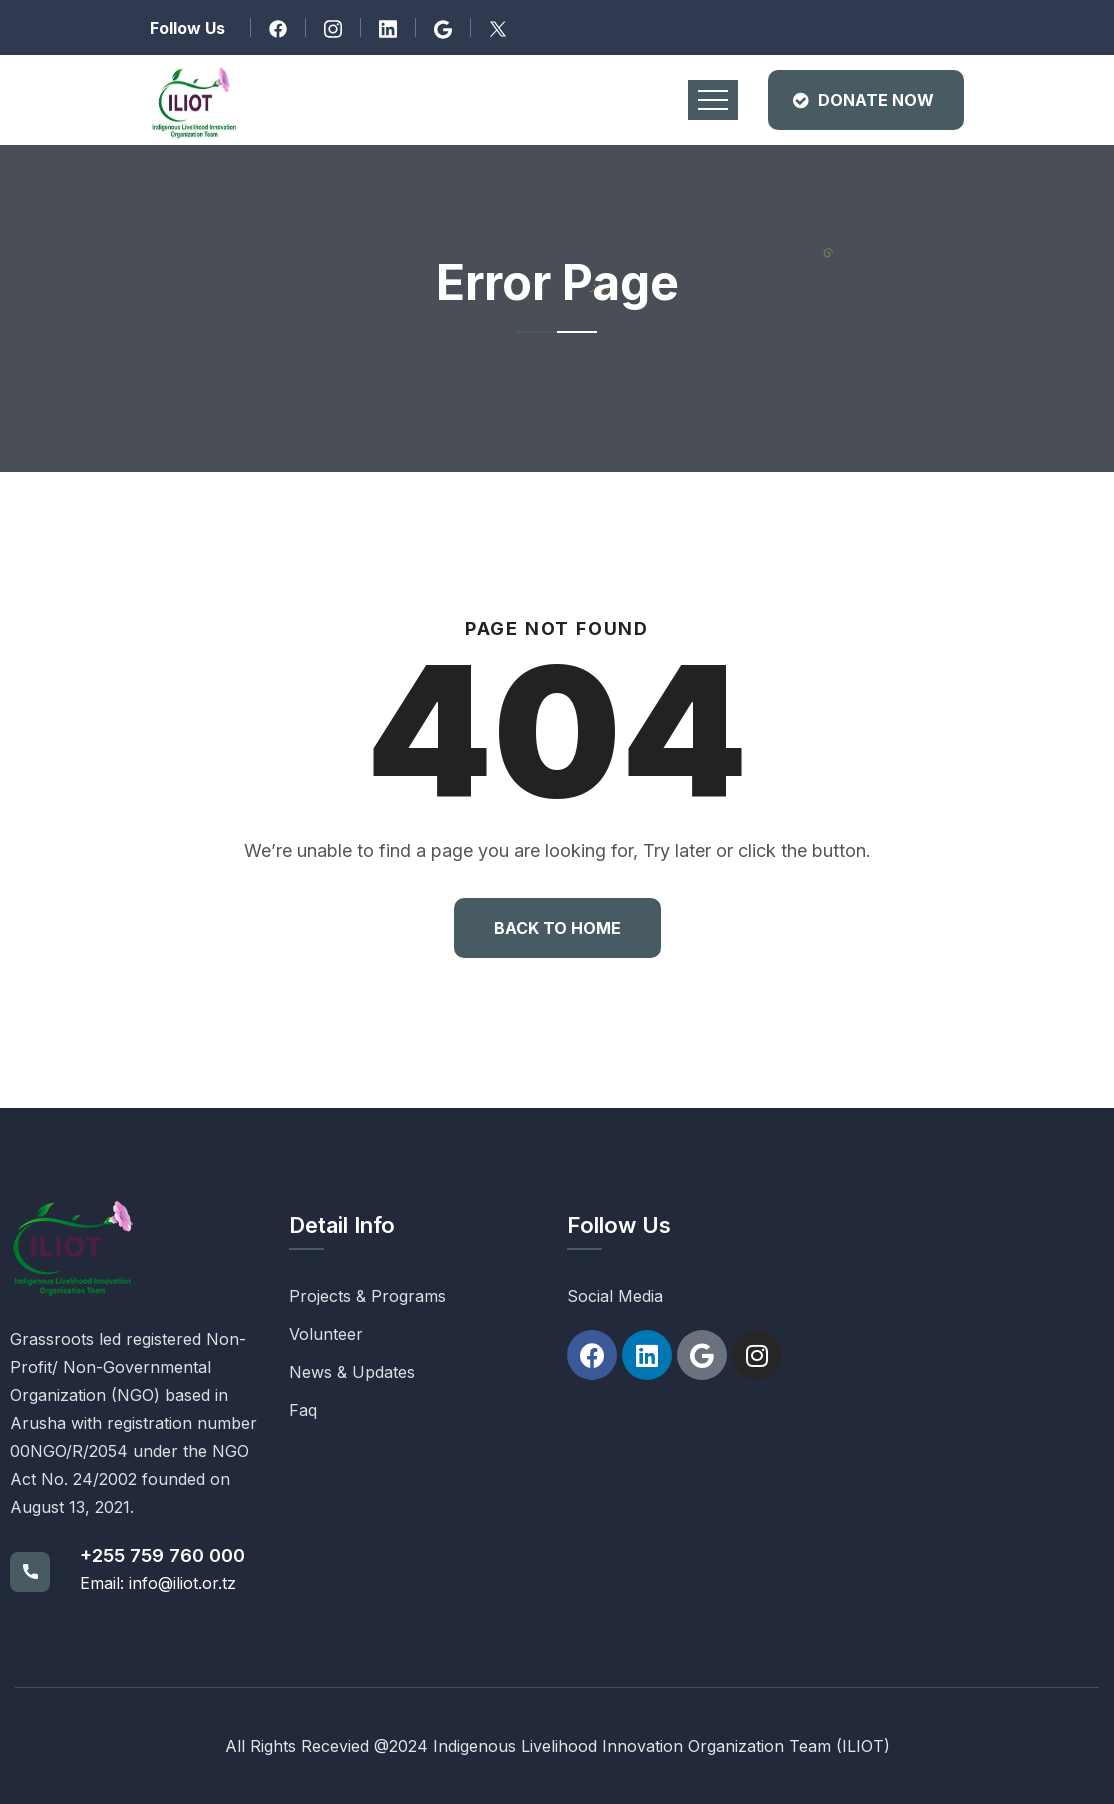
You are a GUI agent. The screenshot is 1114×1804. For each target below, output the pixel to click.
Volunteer (326, 1334)
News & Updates (352, 1372)
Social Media (615, 1296)
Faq (303, 1410)
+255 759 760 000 (162, 1555)
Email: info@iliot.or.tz (158, 1583)
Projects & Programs (367, 1296)
